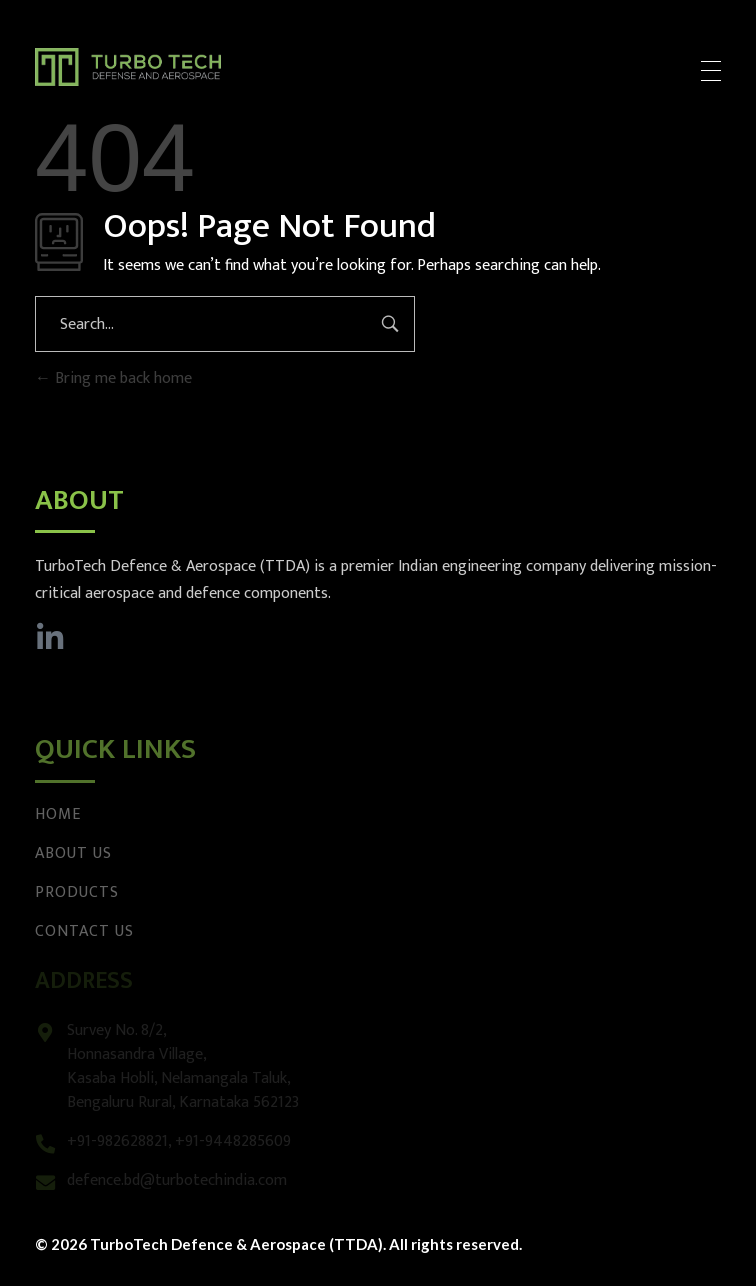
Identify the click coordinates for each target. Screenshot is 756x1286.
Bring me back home (113, 378)
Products (77, 892)
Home (58, 814)
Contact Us (84, 931)
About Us (73, 853)
